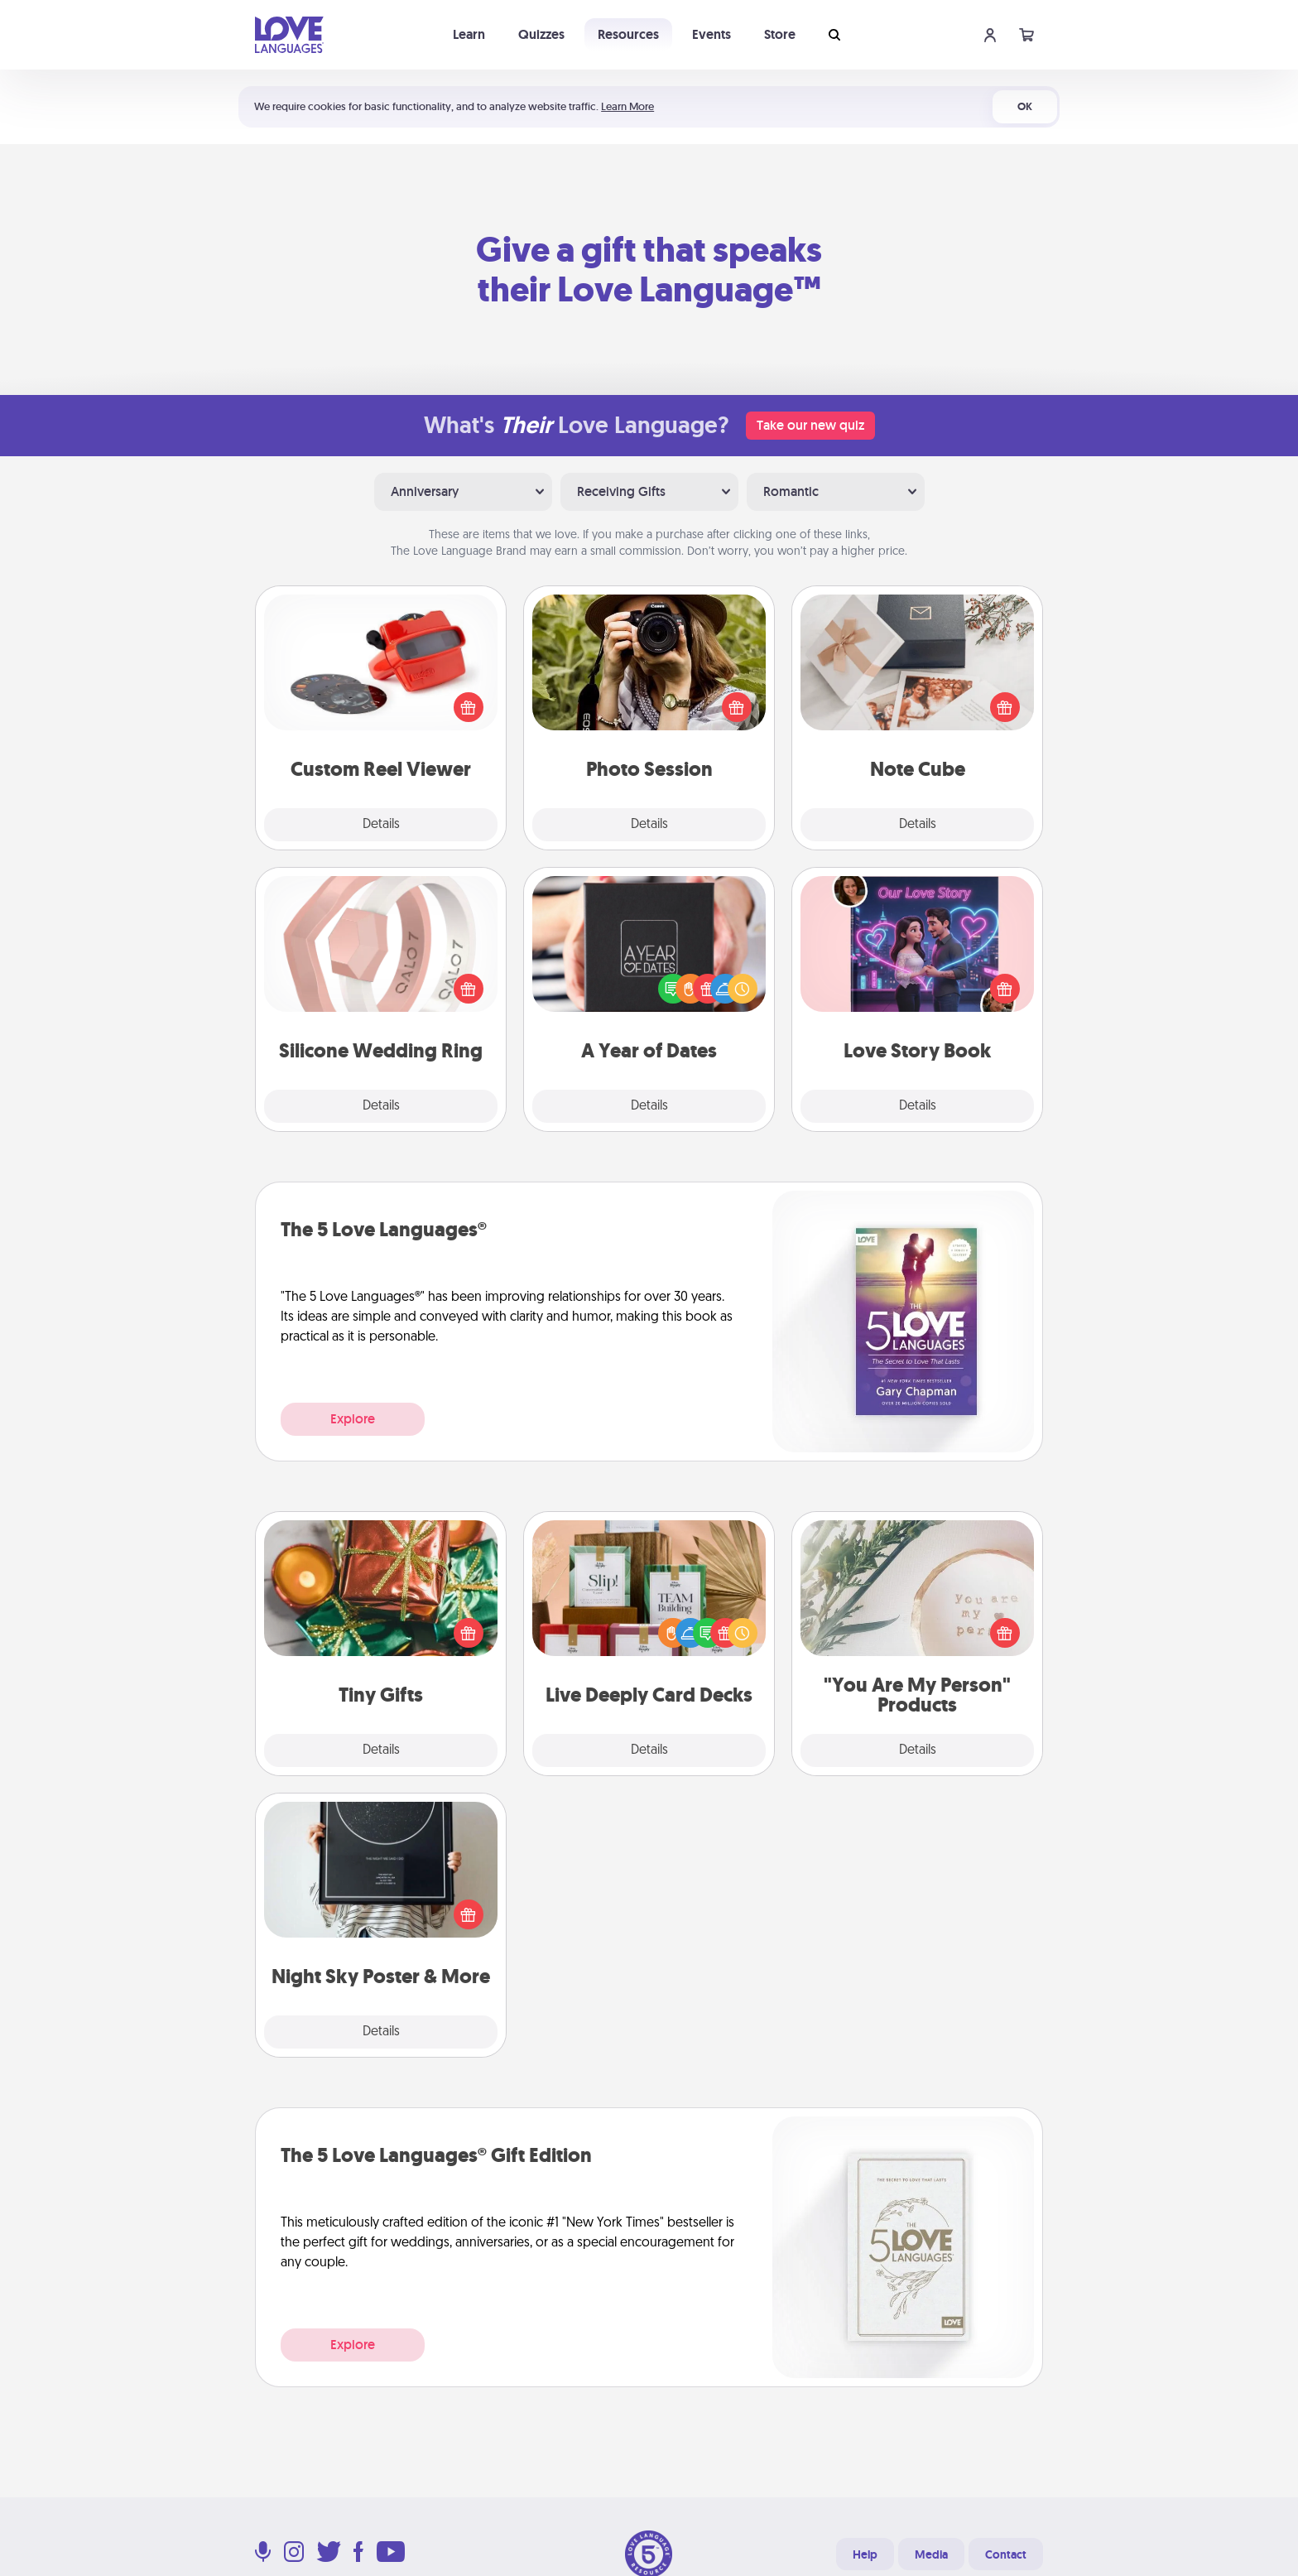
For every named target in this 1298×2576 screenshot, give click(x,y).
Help (865, 2554)
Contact (1005, 2554)
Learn (469, 34)
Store (780, 34)
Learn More (627, 106)
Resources (628, 34)
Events (711, 34)
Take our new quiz (810, 425)
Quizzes (541, 34)
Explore (352, 1419)
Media (931, 2554)
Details (381, 824)
